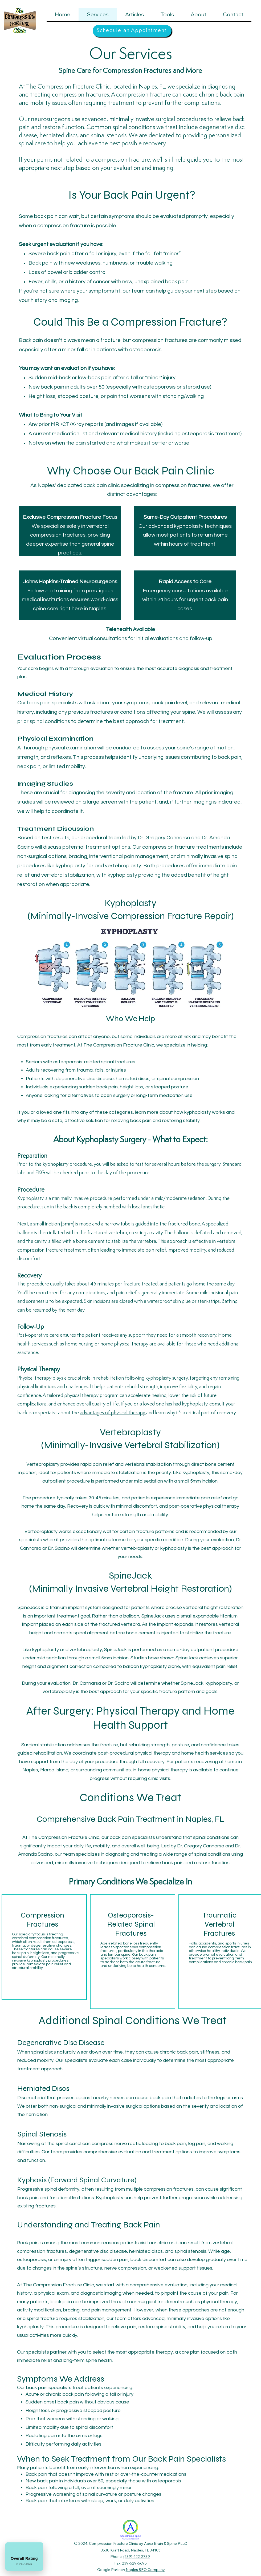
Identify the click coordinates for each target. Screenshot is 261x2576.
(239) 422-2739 (136, 2556)
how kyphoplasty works (199, 1112)
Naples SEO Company (145, 2569)
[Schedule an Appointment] (132, 31)
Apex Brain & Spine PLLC (165, 2543)
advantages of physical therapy (113, 1413)
